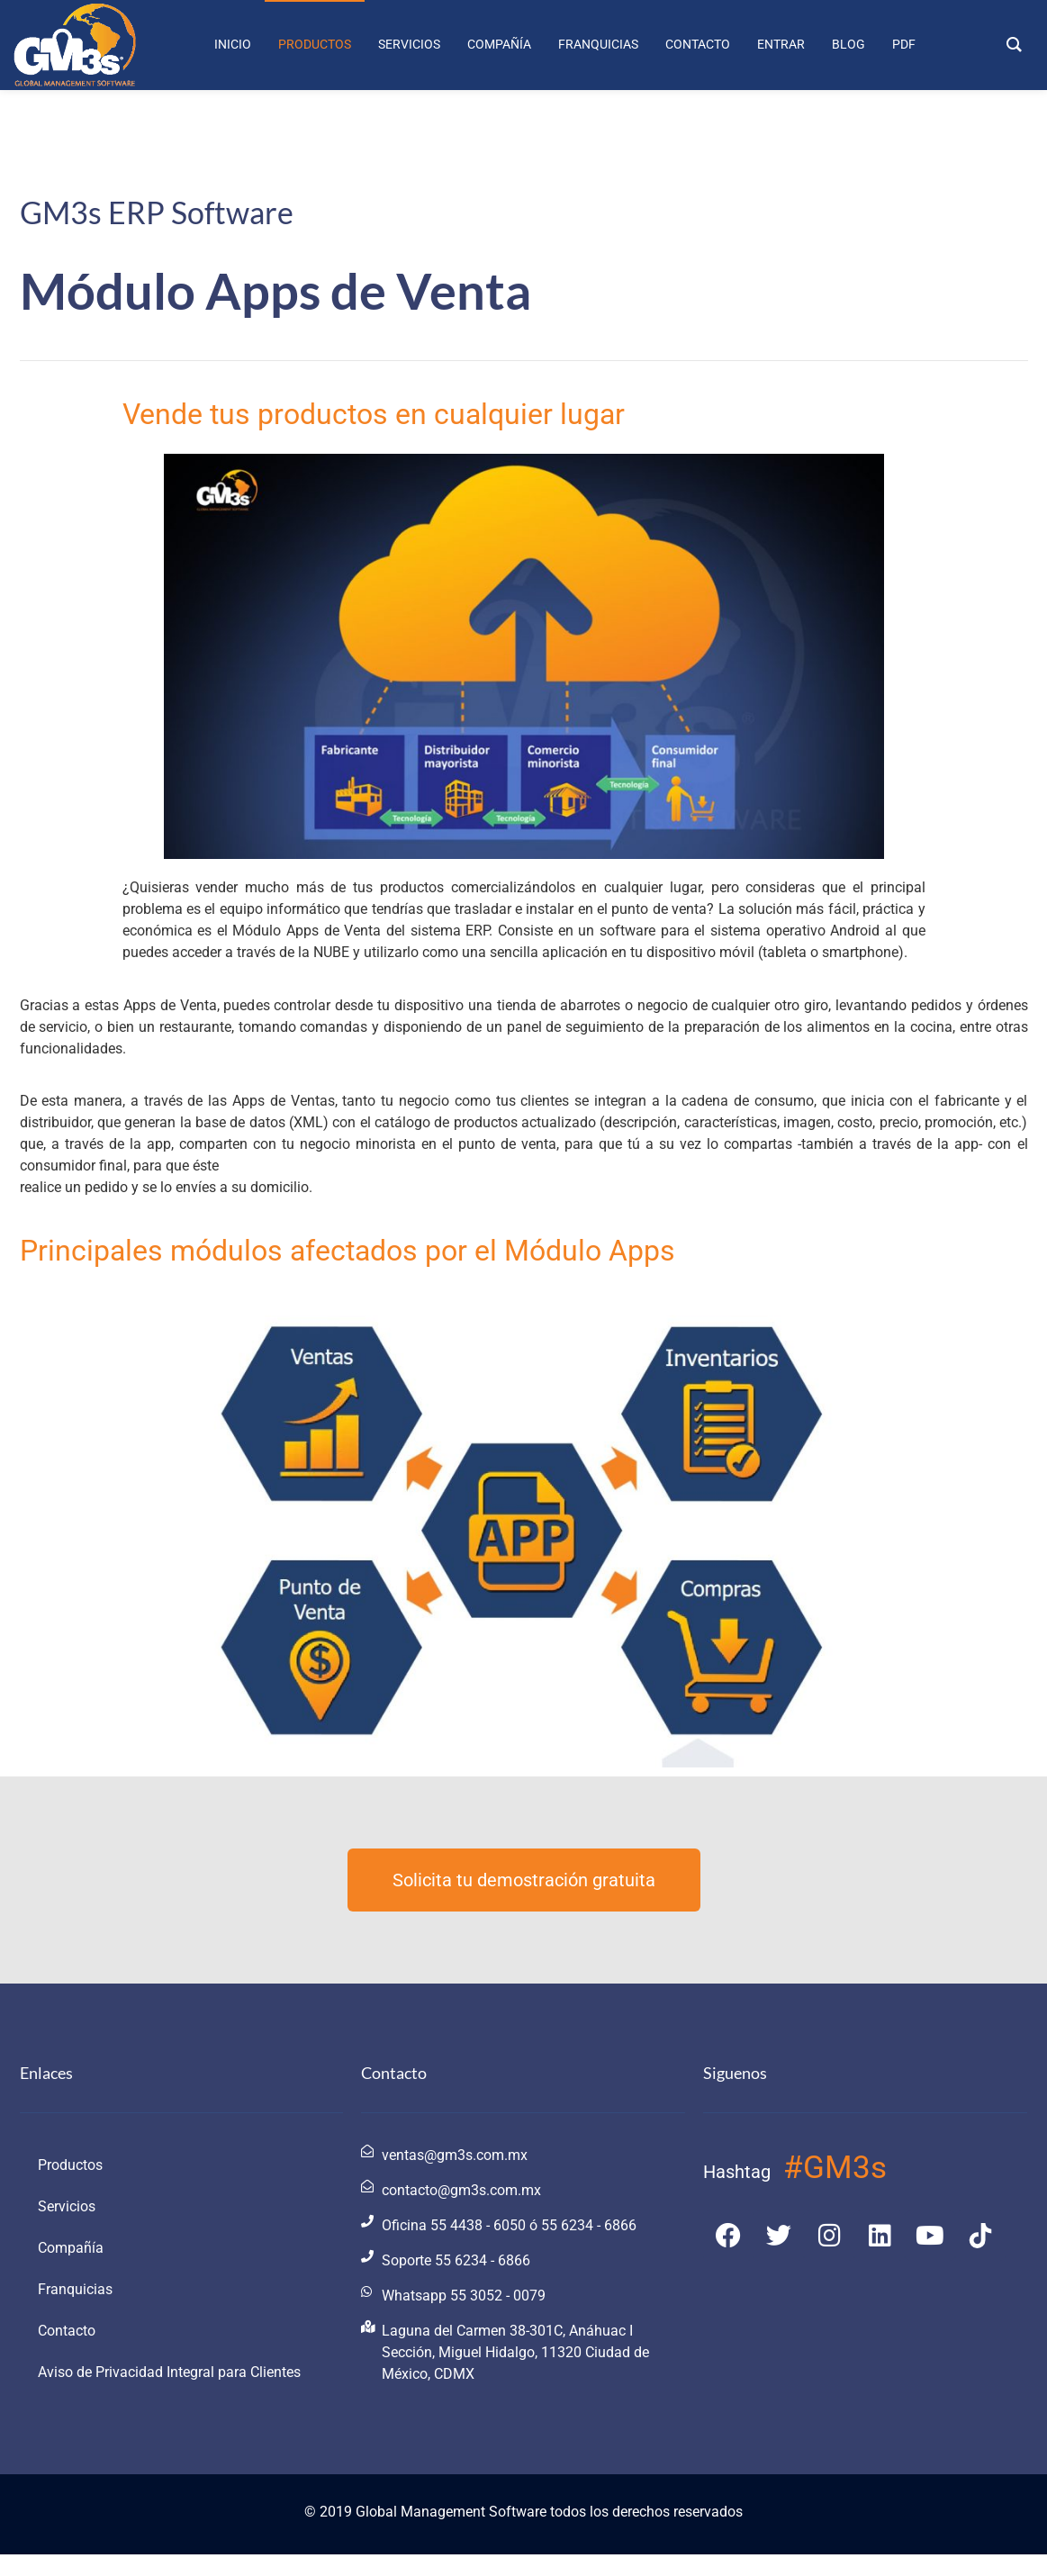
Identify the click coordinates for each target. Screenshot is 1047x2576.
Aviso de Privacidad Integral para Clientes (169, 2372)
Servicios (66, 2206)
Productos (70, 2165)
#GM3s (835, 2167)
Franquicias (75, 2289)
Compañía (71, 2247)
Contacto (66, 2330)
